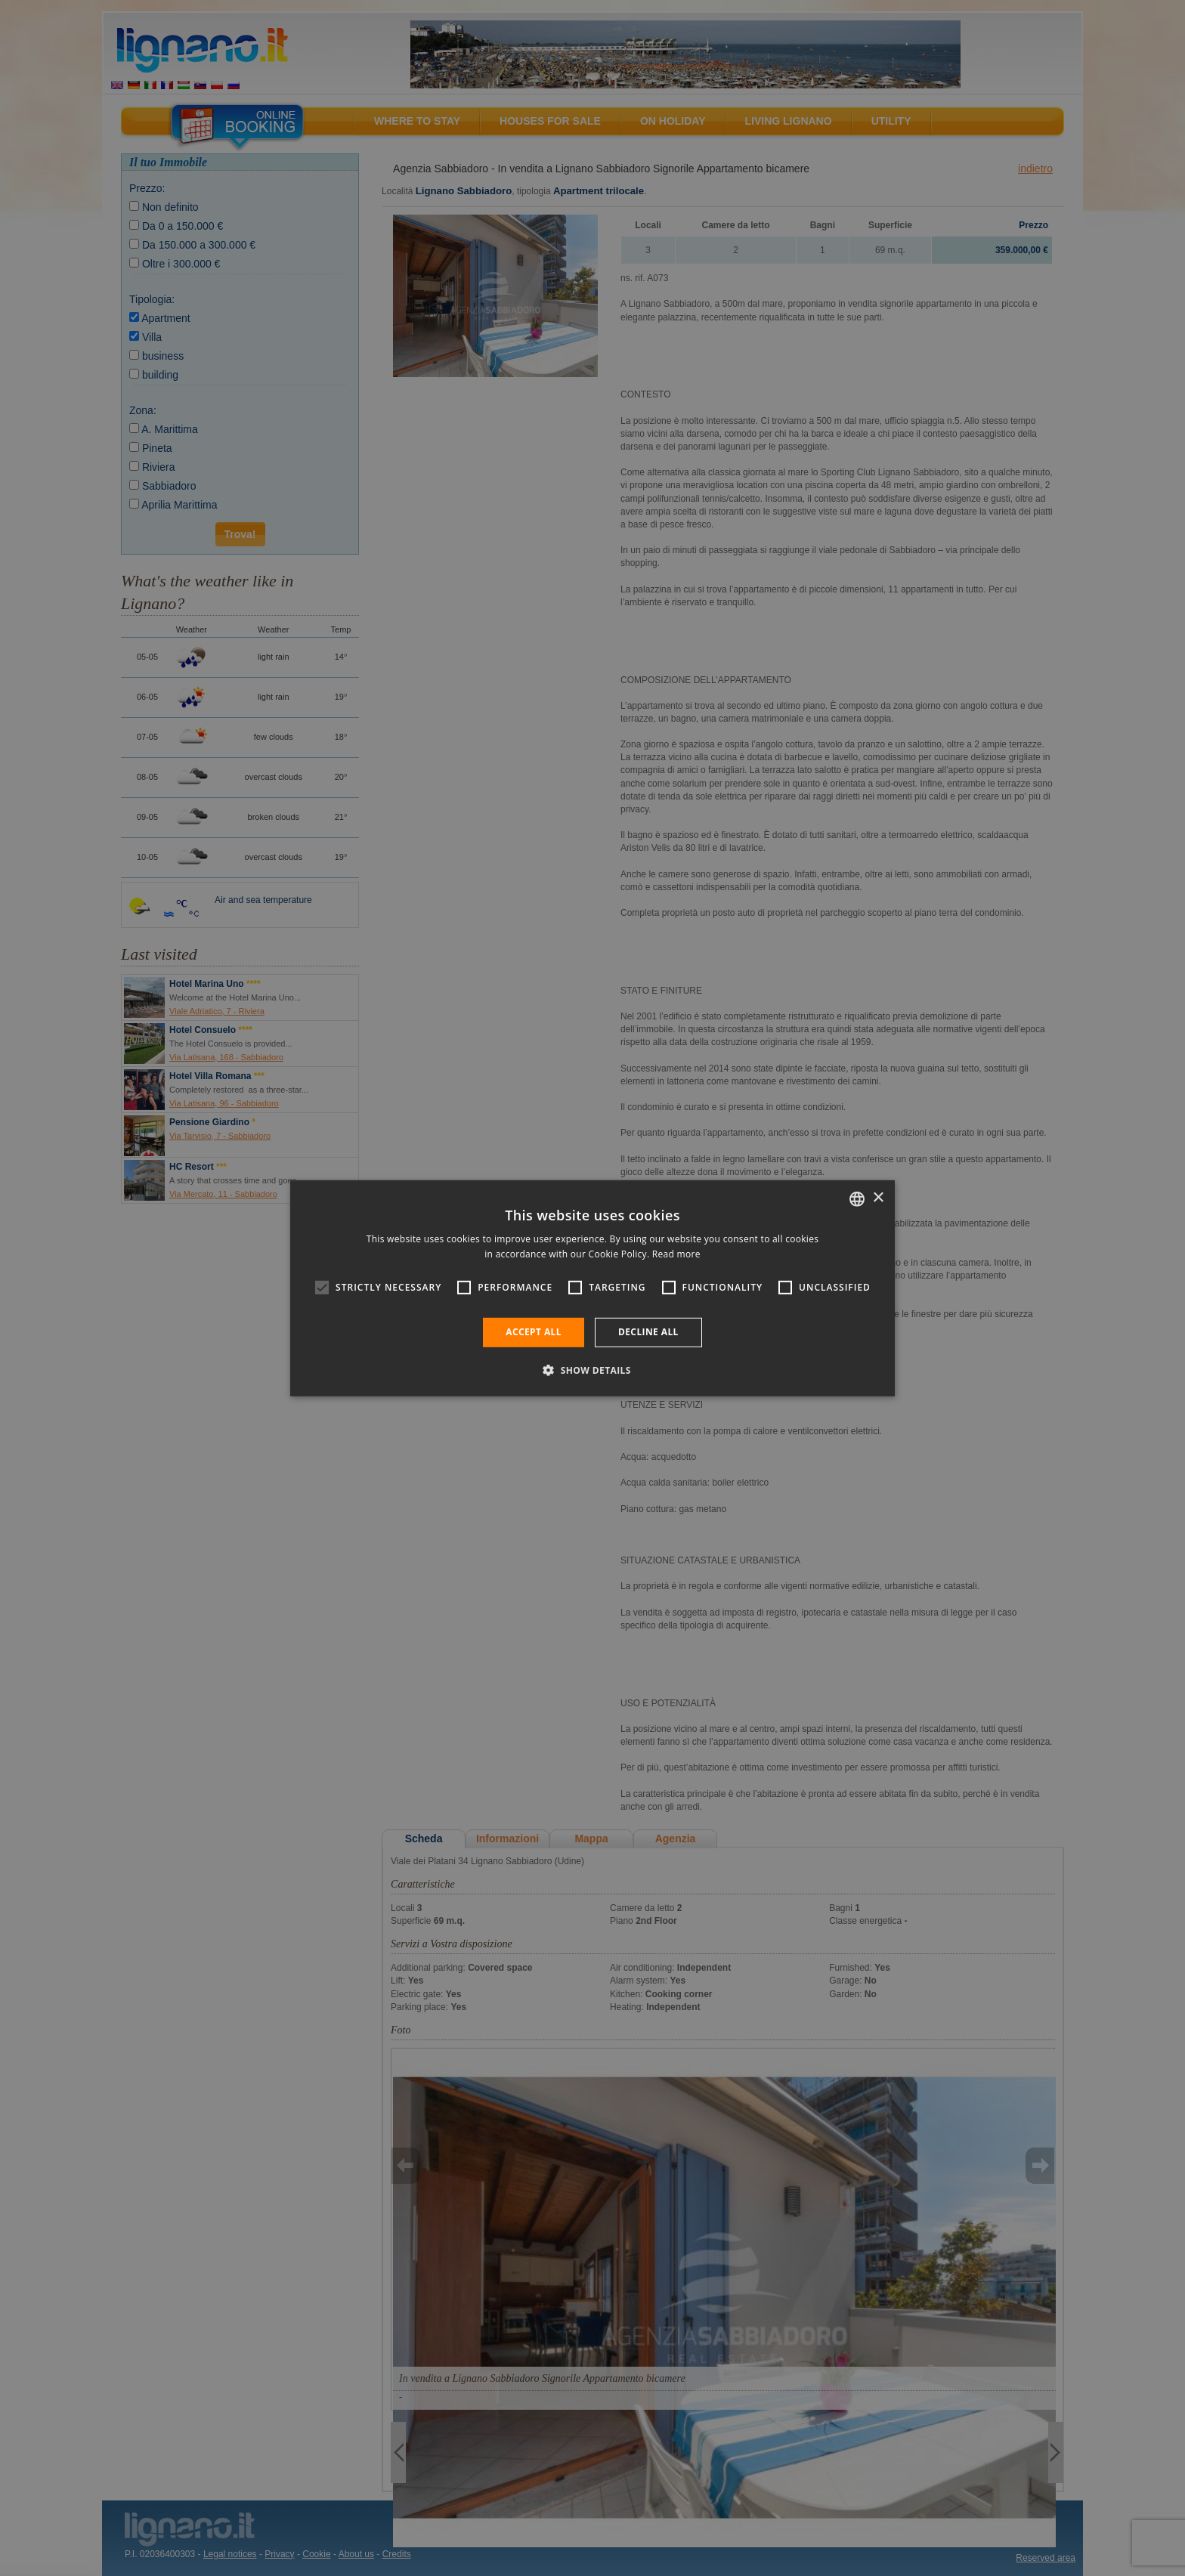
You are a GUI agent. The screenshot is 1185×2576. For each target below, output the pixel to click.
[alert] (592, 1288)
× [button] (877, 1198)
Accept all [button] (534, 1331)
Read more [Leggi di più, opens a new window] (676, 1254)
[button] (592, 1370)
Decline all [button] (648, 1331)
